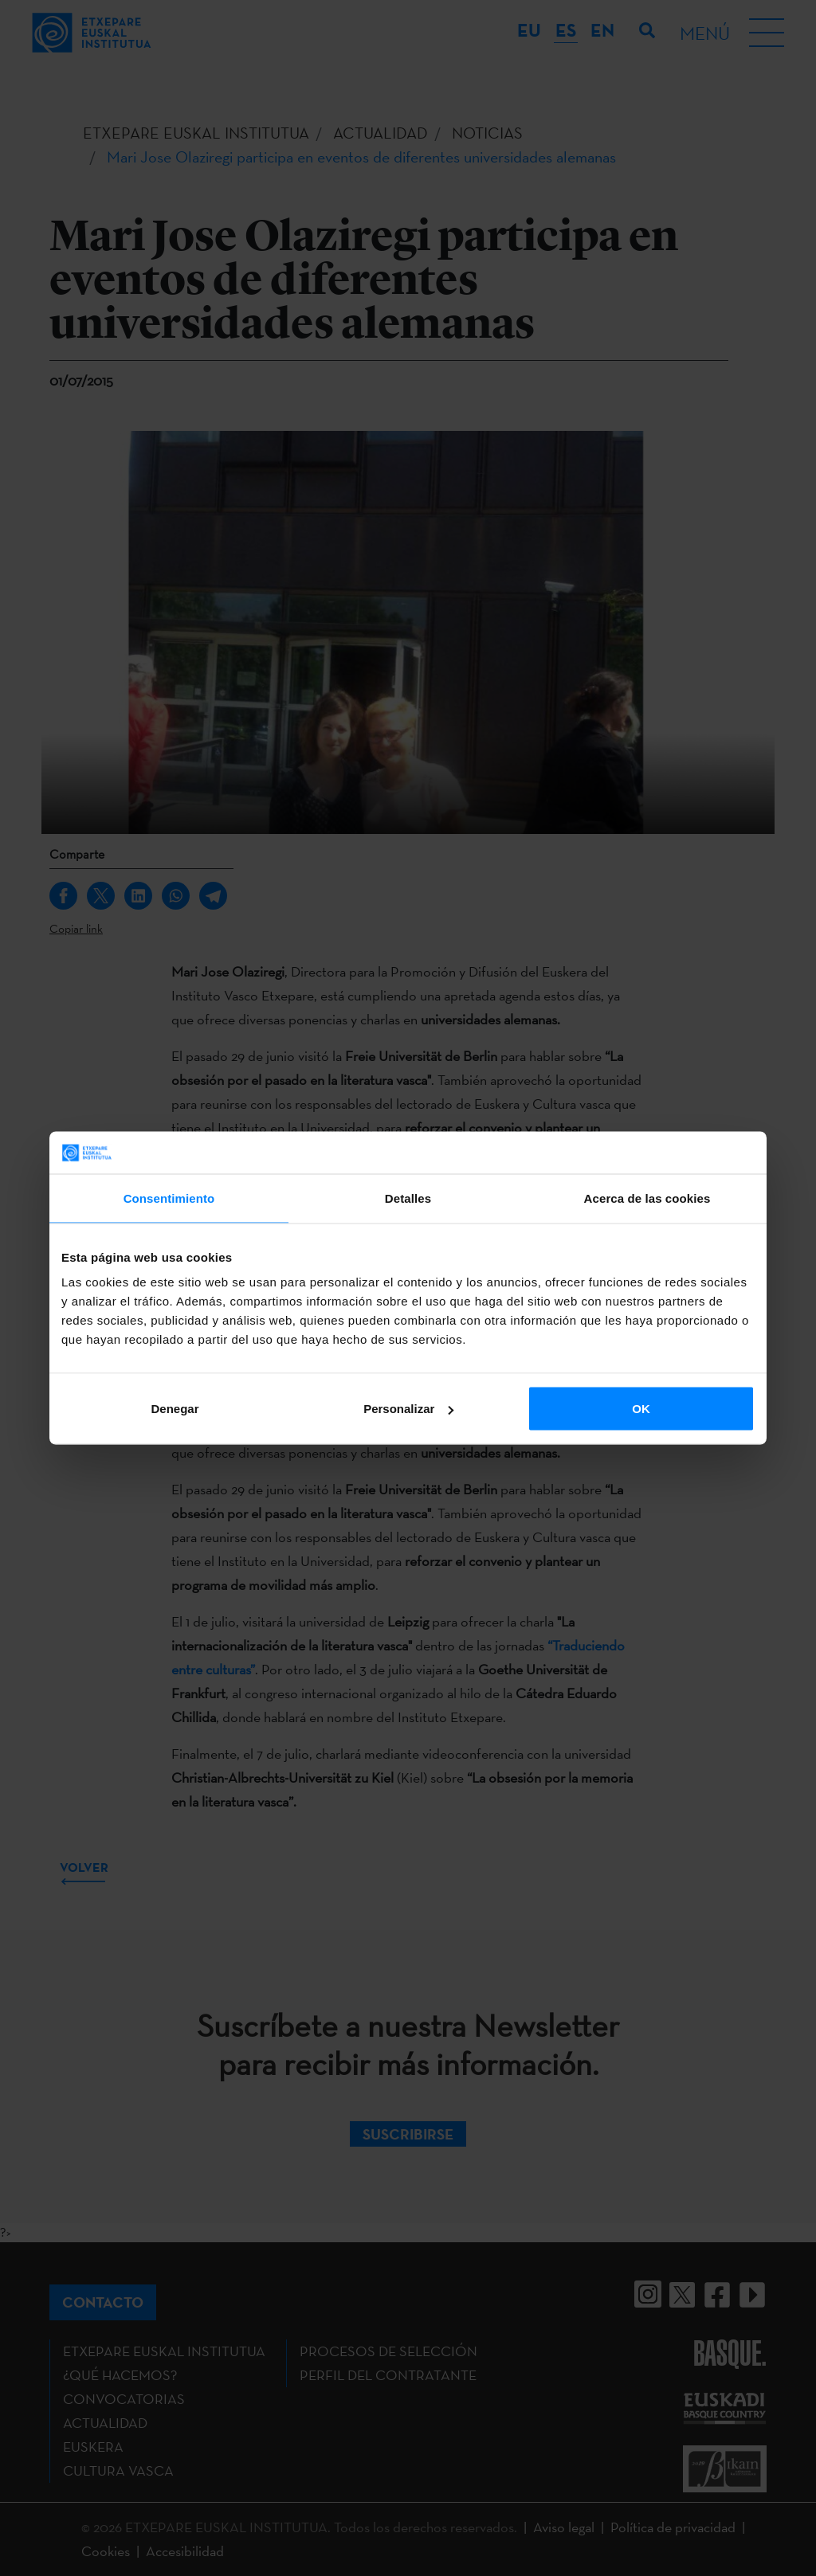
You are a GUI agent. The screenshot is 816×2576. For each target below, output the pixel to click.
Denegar (174, 1408)
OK (641, 1408)
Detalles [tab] (408, 1197)
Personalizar (408, 1408)
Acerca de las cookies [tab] (647, 1197)
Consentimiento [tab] (169, 1197)
